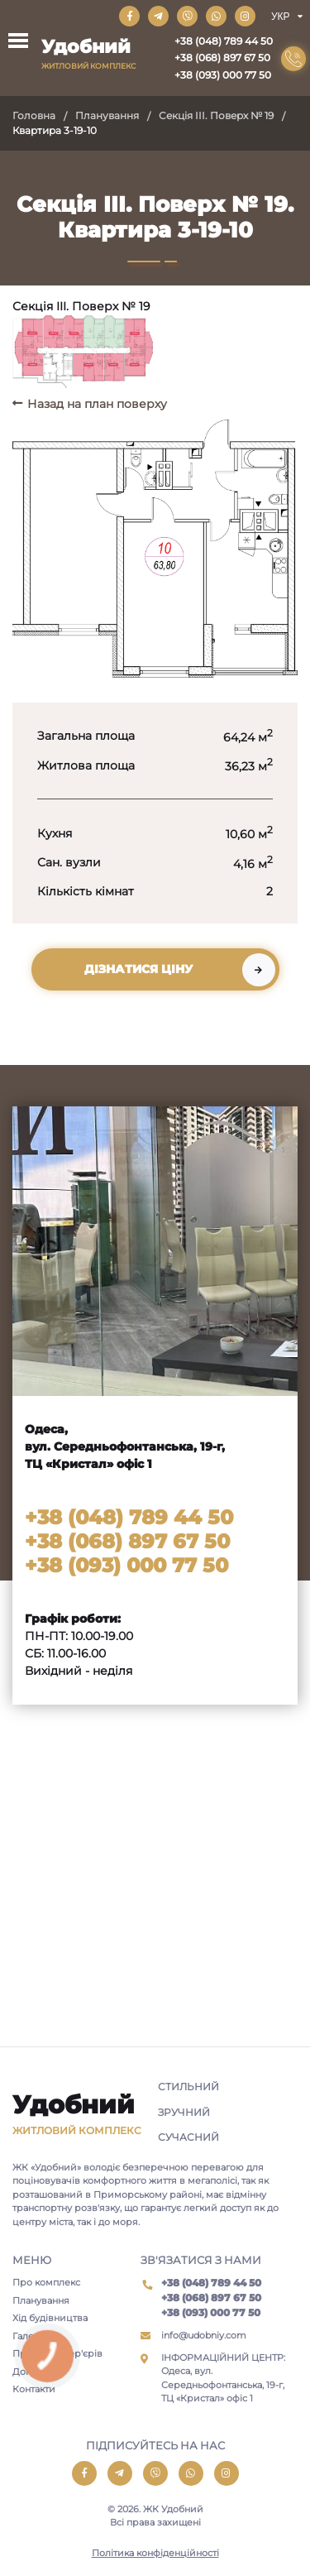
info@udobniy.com (203, 2335)
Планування (107, 115)
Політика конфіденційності (155, 2553)
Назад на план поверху (97, 403)
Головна (33, 115)
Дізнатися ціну (138, 969)
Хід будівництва (50, 2318)
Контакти (33, 2389)
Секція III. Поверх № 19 (216, 115)
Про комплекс (46, 2282)
